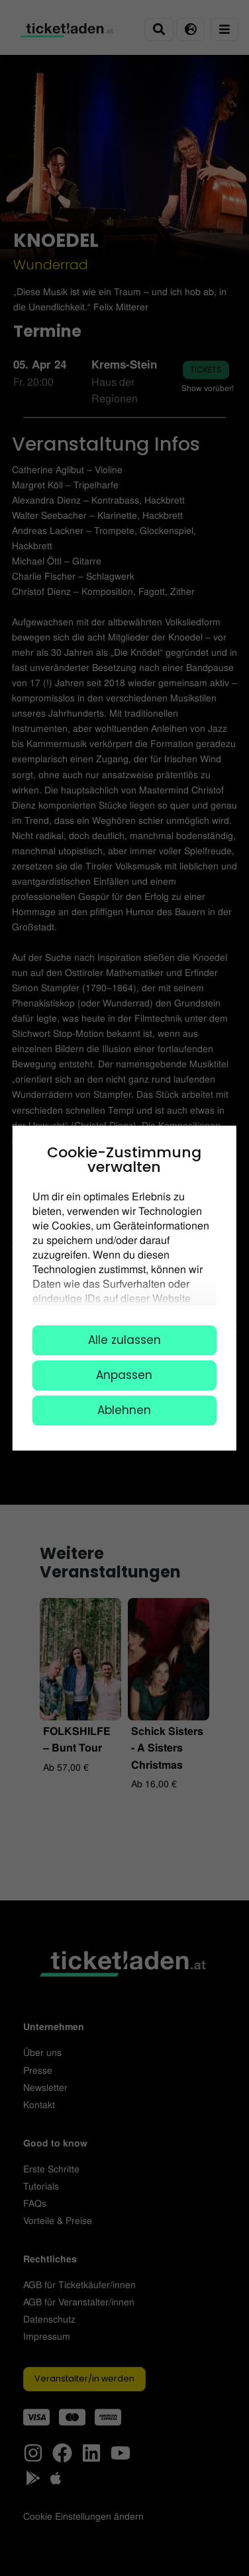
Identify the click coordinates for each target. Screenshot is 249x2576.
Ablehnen (124, 1410)
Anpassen (124, 1375)
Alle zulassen (124, 1340)
